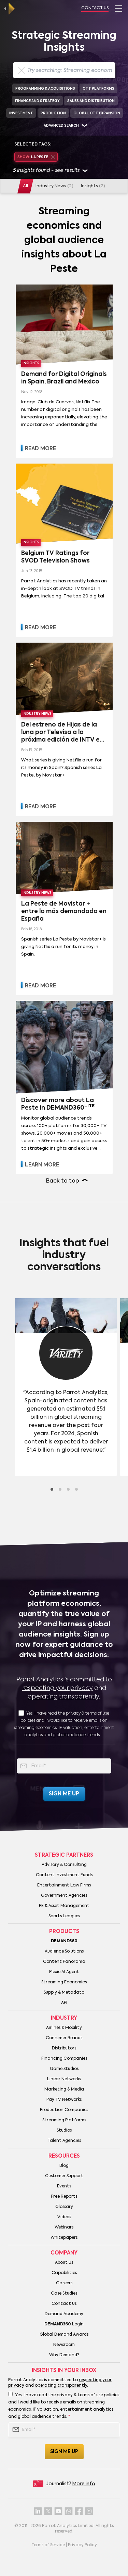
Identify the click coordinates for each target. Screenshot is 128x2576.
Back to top (62, 1181)
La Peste (36, 157)
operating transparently (63, 1697)
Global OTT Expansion (96, 113)
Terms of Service (48, 2545)
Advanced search (61, 125)
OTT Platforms (98, 88)
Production (53, 113)
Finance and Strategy (37, 101)
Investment (21, 113)
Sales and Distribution (91, 101)
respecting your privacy (57, 1688)
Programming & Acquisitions (45, 88)
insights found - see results (50, 171)
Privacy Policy (82, 2545)
